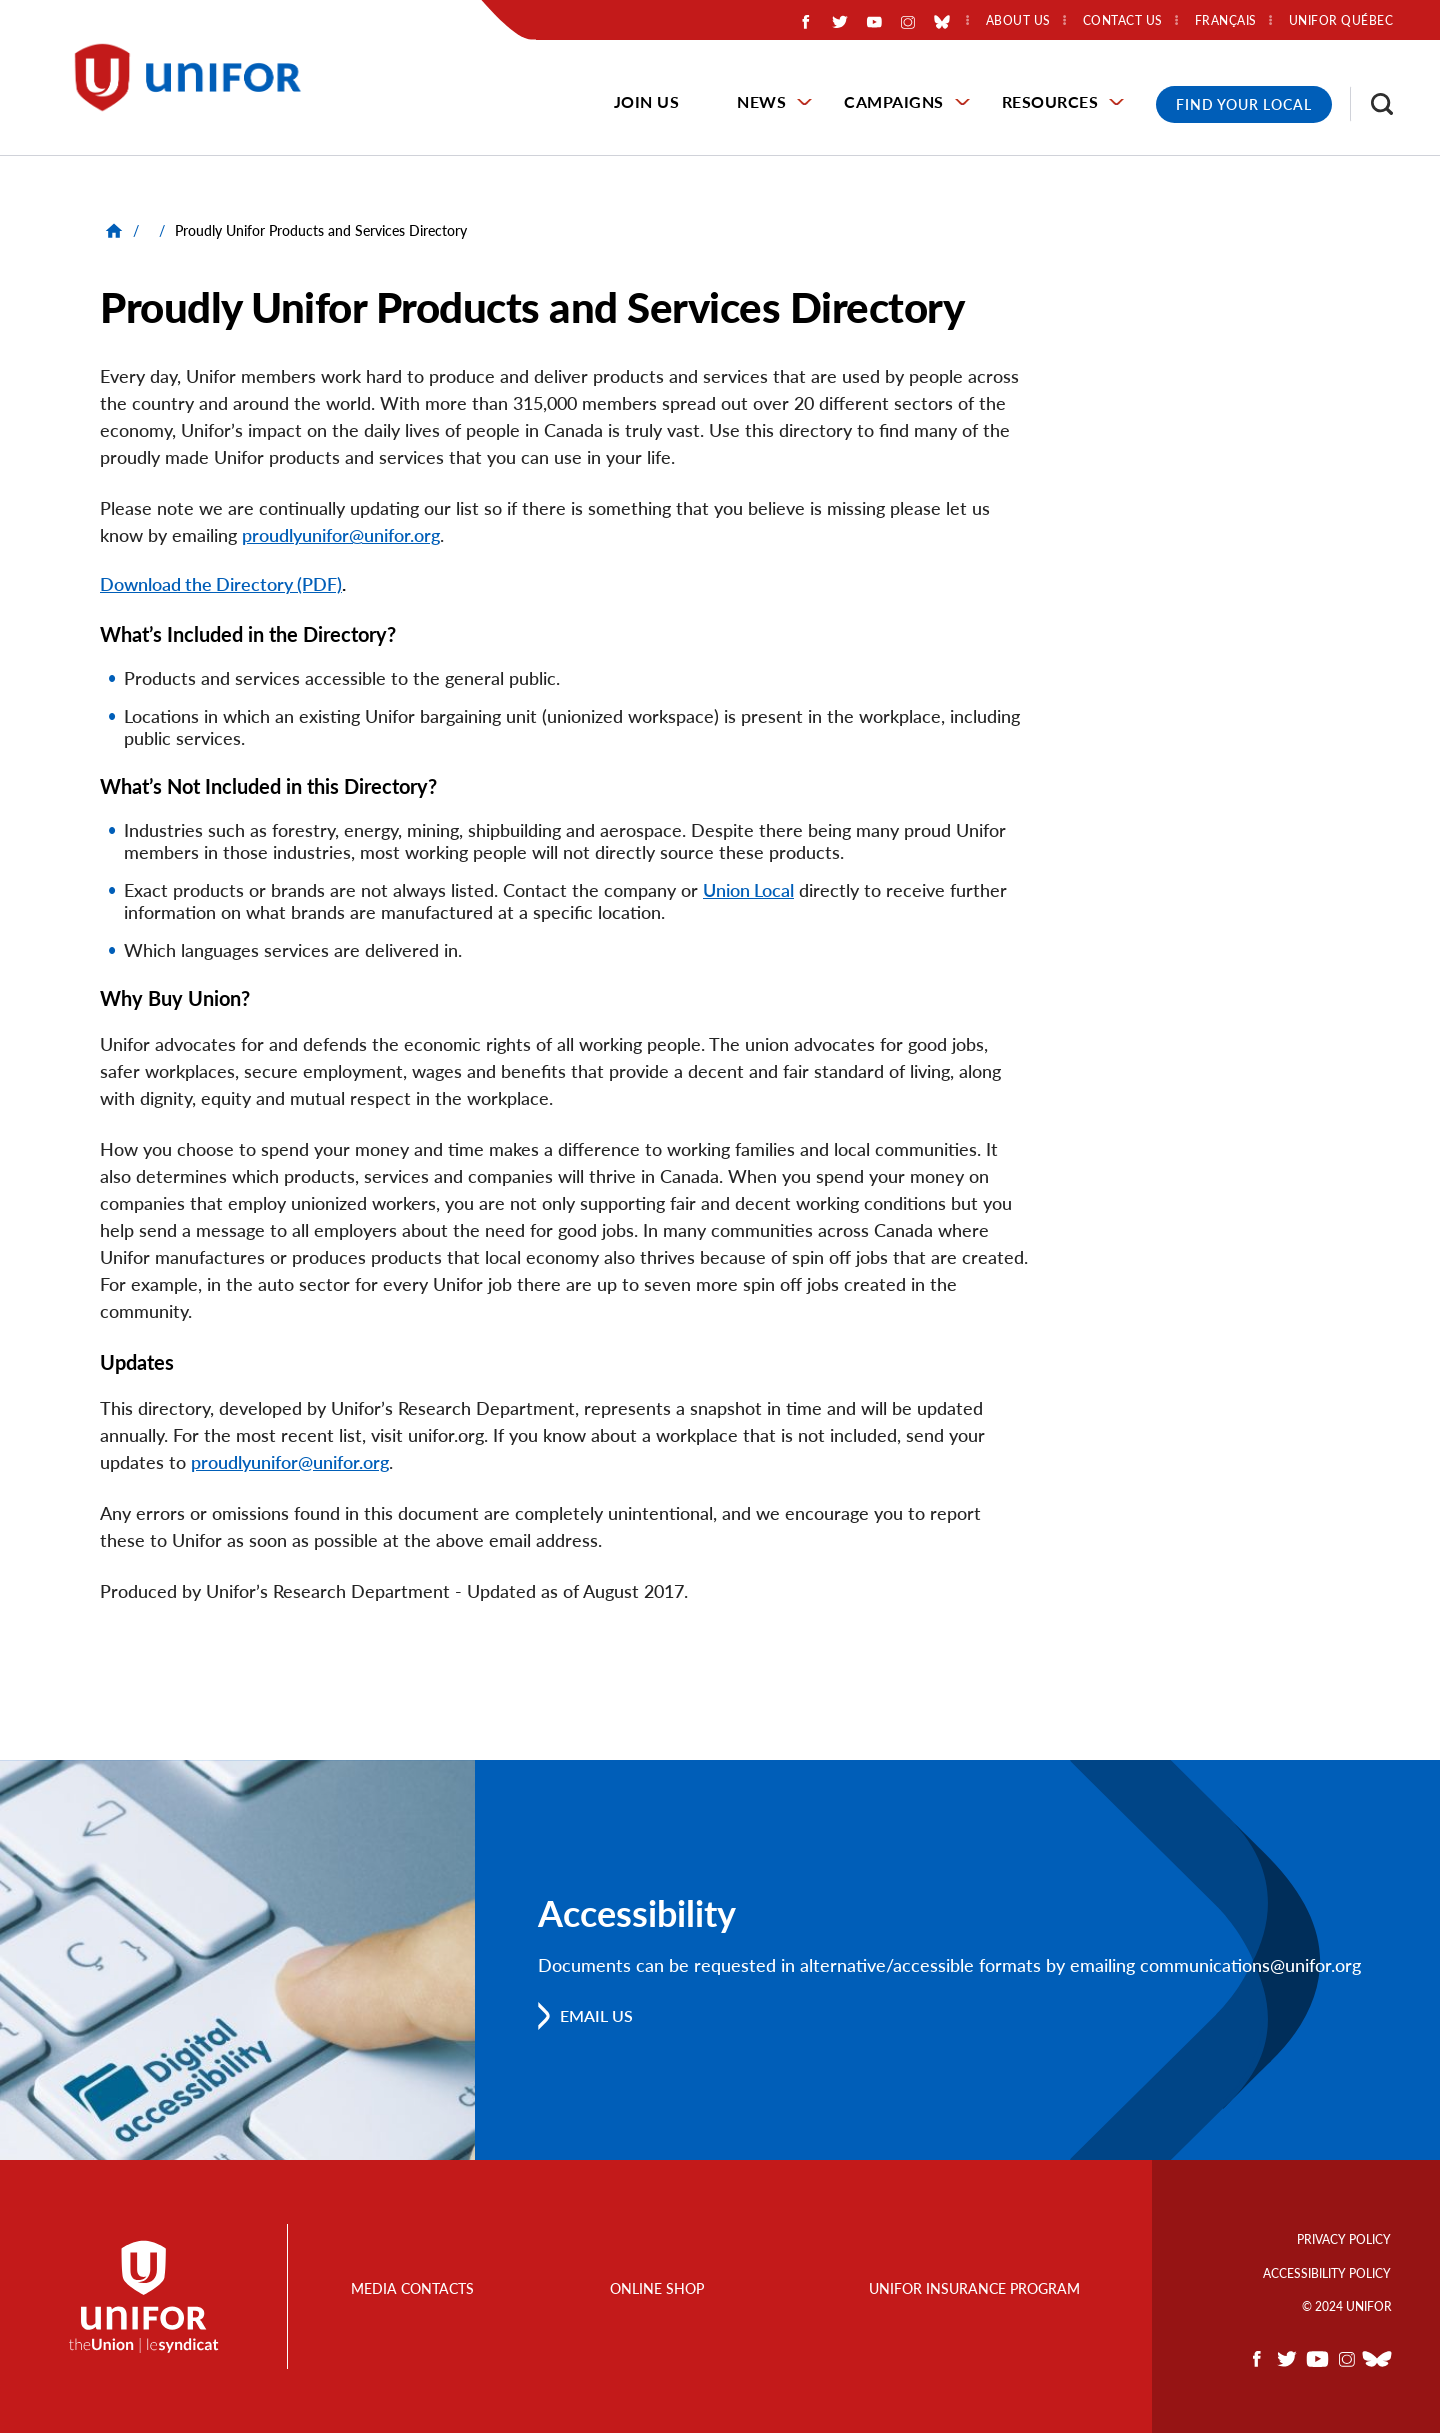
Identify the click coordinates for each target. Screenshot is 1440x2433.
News (761, 101)
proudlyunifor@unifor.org (341, 535)
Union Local (748, 890)
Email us (596, 2015)
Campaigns (894, 101)
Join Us (647, 101)
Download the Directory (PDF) (221, 584)
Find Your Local (1244, 104)
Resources (1050, 101)
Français (1226, 21)
